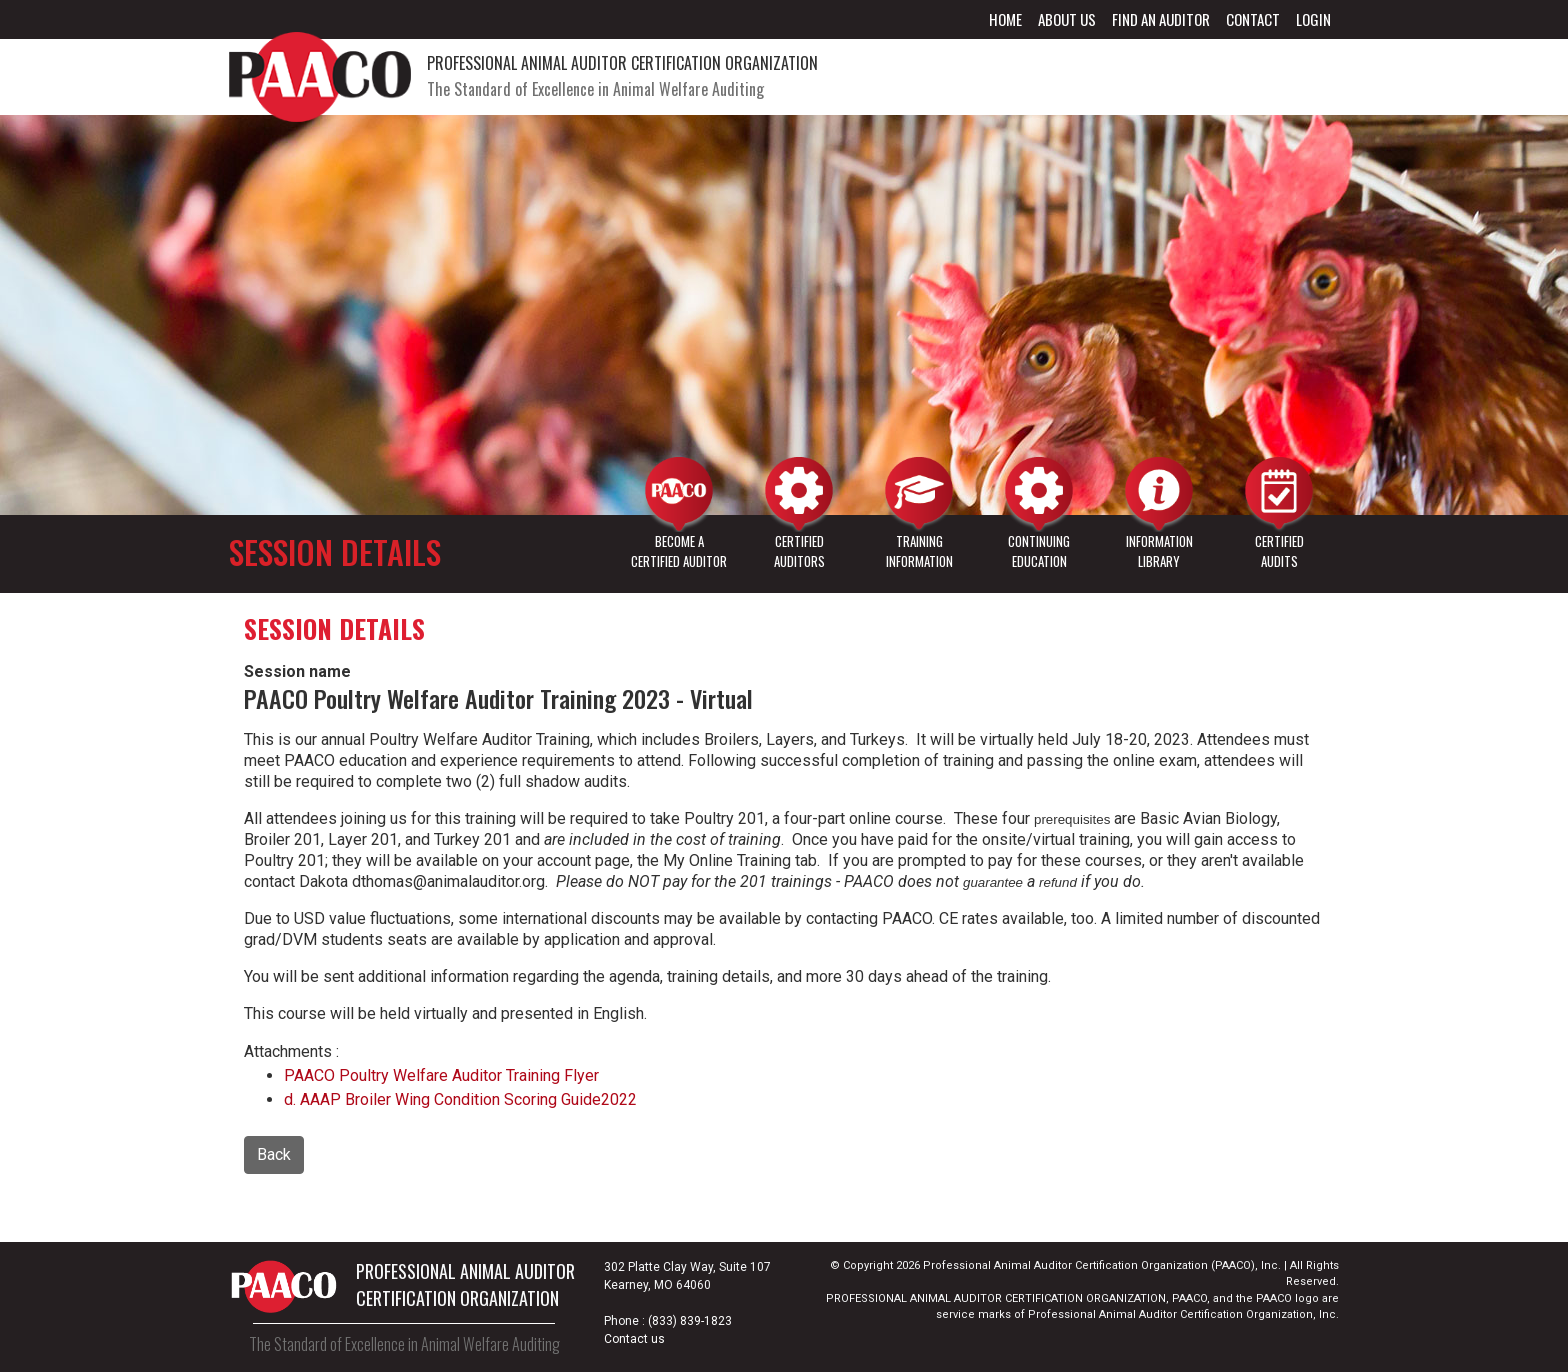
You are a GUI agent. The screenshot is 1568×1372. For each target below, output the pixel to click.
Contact (1253, 19)
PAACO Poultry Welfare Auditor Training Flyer (441, 1075)
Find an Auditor (1161, 19)
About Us (1067, 19)
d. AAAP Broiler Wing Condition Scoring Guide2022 (460, 1099)
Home (1005, 19)
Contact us (634, 1339)
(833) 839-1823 (690, 1321)
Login (1313, 19)
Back (274, 1154)
